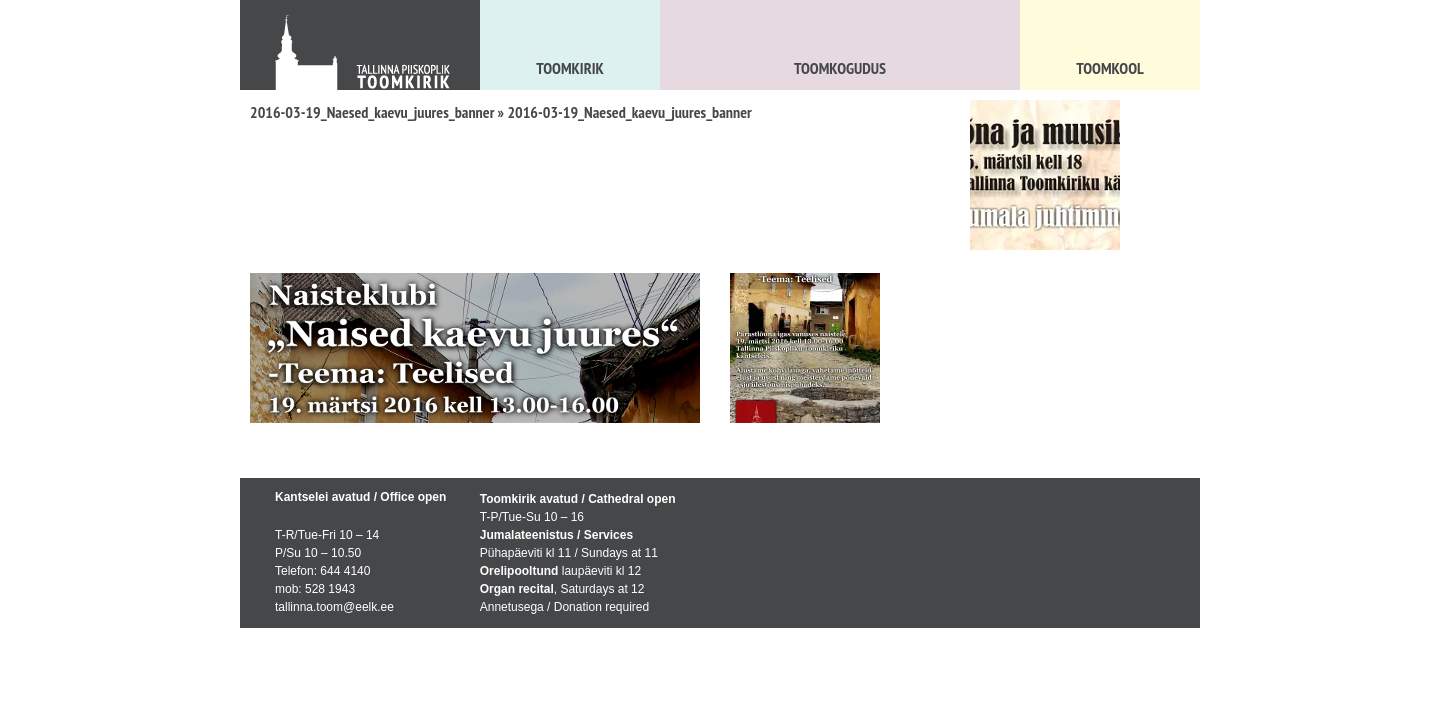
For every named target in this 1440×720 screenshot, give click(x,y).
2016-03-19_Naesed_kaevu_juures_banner (372, 112)
